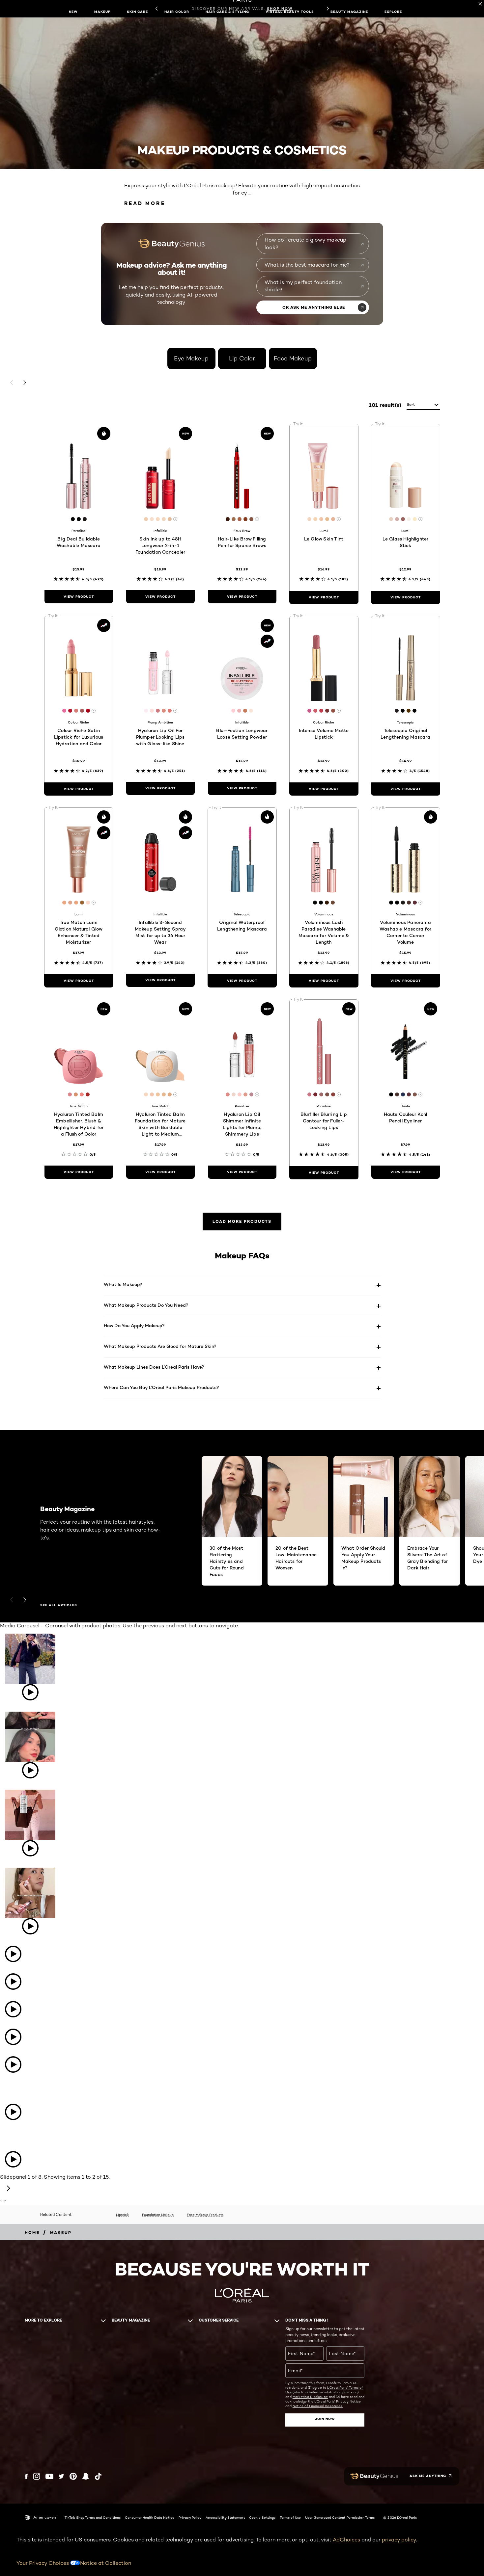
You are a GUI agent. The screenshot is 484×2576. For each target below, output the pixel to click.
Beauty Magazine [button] (349, 12)
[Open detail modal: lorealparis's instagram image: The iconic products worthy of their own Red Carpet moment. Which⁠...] (5, 2084)
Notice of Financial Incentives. (318, 2406)
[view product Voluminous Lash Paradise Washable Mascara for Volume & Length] (323, 980)
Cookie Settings (262, 2517)
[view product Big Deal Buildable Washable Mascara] (78, 596)
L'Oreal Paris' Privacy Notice (337, 2401)
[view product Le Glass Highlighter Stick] (405, 597)
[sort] (423, 405)
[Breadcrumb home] (32, 2232)
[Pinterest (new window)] (73, 2476)
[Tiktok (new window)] (98, 2476)
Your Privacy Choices (48, 2563)
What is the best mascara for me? (307, 265)
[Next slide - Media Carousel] (8, 2189)
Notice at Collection (105, 2563)
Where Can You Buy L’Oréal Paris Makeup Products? (161, 1387)
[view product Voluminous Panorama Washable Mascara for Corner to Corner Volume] (405, 980)
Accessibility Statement (225, 2517)
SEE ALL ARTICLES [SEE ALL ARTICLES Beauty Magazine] (58, 1605)
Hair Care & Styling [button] (227, 12)
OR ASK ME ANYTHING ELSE (313, 307)
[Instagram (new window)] (36, 2476)
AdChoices (346, 2540)
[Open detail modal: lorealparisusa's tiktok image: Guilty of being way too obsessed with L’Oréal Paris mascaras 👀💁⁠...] (13, 1954)
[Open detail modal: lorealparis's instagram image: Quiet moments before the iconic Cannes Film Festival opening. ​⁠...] (5, 2131)
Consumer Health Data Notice (149, 2517)
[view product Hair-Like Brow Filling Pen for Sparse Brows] (242, 596)
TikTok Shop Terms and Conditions (93, 2517)
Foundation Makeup (158, 2215)
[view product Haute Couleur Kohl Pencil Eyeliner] (405, 1172)
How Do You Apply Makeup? (134, 1325)
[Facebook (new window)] (26, 2476)
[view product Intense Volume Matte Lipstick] (323, 789)
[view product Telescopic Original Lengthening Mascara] (405, 789)
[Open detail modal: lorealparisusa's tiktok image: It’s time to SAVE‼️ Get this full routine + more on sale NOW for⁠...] (13, 2065)
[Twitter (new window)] (61, 2476)
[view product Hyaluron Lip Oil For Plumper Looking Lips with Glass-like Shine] (160, 788)
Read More (144, 203)
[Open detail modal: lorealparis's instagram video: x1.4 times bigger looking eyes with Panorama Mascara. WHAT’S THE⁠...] (13, 2160)
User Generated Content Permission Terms (340, 2517)
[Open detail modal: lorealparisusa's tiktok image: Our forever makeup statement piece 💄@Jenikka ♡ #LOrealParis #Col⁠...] (30, 1746)
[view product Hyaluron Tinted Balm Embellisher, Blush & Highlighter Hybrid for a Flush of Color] (78, 1172)
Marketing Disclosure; (310, 2397)
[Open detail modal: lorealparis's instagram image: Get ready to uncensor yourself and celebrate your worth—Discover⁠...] (5, 2141)
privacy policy (399, 2540)
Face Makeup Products (205, 2215)
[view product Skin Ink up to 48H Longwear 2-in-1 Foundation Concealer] (160, 596)
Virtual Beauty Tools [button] (290, 12)
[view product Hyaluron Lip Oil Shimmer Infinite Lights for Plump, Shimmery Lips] (242, 1172)
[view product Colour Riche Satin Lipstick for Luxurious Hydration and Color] (78, 789)
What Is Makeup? (123, 1284)
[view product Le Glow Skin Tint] (323, 597)
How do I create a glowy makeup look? (305, 243)
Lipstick (122, 2215)
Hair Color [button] (176, 12)
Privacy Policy (190, 2517)
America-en (40, 2517)
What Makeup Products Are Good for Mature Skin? (160, 1346)
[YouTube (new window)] (49, 2476)
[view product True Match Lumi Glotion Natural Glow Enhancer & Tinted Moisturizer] (78, 980)
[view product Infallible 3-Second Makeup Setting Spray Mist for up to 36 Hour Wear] (160, 980)
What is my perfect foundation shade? (303, 286)
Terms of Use (290, 2517)
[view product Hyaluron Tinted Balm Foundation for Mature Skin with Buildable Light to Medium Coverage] (160, 1172)
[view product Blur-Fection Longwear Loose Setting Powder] (242, 788)
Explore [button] (393, 12)
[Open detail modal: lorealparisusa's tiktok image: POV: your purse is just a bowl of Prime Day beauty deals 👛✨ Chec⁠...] (13, 2010)
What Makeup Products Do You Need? (146, 1305)
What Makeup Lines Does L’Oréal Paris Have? (154, 1367)
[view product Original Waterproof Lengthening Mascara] (242, 980)
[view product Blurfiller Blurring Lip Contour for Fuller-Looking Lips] (323, 1172)
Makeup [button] (102, 12)
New (73, 12)
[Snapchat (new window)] (85, 2476)
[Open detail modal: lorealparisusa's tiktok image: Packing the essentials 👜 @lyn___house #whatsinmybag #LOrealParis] (30, 1824)
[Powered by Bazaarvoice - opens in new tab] (3, 2202)
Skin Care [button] (137, 12)
